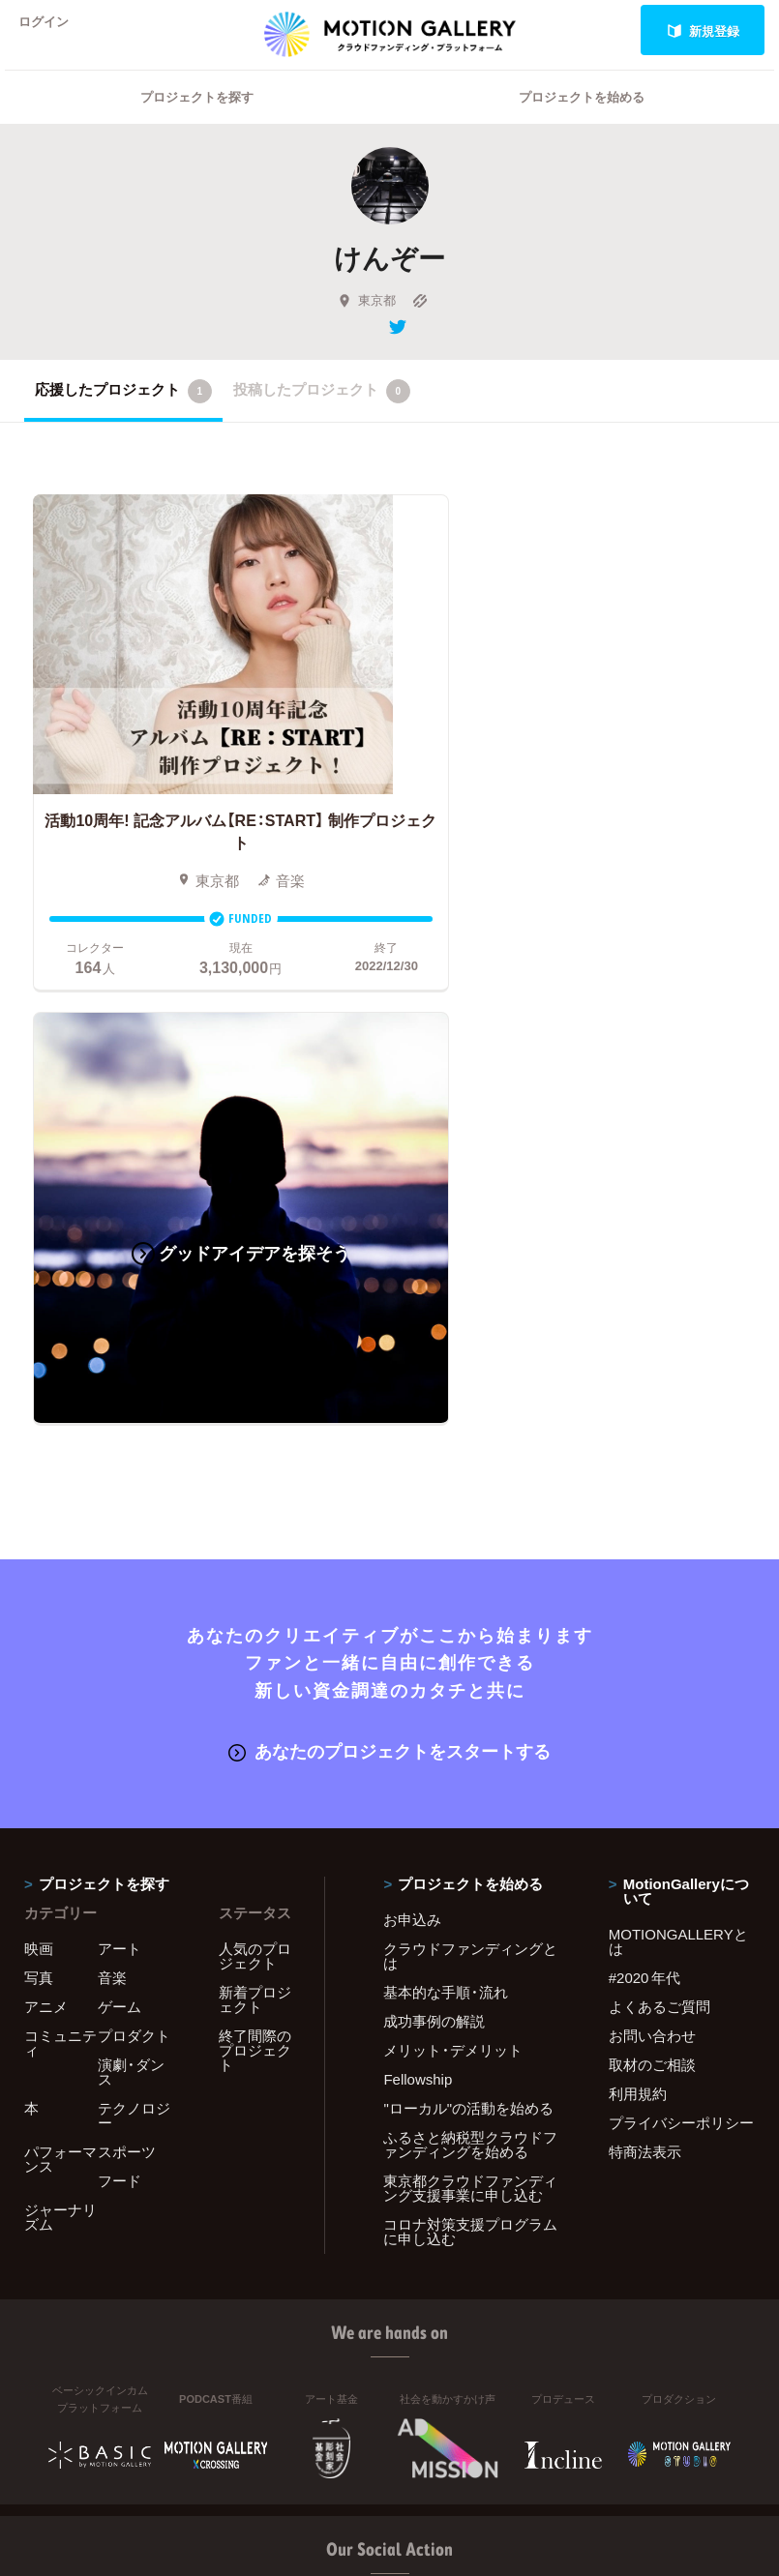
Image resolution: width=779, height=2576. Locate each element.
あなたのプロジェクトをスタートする (389, 1299)
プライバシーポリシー (681, 1669)
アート (119, 1495)
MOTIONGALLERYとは (678, 1488)
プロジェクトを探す (197, 121)
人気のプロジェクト (255, 1503)
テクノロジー (134, 1662)
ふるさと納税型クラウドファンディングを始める (470, 1691)
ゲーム (119, 1553)
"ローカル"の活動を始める (468, 1655)
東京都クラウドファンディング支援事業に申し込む (470, 1735)
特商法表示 (645, 1698)
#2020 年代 (645, 1524)
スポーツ (127, 1698)
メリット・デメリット (453, 1597)
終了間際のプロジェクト (255, 1597)
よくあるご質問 (659, 1553)
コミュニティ (60, 1590)
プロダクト (134, 1582)
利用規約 (638, 1640)
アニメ (46, 1553)
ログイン (52, 30)
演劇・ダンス (131, 1619)
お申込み (412, 1466)
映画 (38, 1495)
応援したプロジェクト (123, 416)
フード (119, 1727)
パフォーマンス (60, 1706)
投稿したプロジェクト (321, 416)
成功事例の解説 (434, 1568)
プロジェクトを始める (581, 121)
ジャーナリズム (60, 1764)
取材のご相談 (652, 1611)
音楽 (112, 1524)
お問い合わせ (652, 1582)
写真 (38, 1524)
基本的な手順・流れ (445, 1539)
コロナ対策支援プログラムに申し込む (470, 1778)
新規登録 (703, 30)
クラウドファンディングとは (470, 1503)
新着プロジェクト (255, 1546)
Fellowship (417, 1626)
